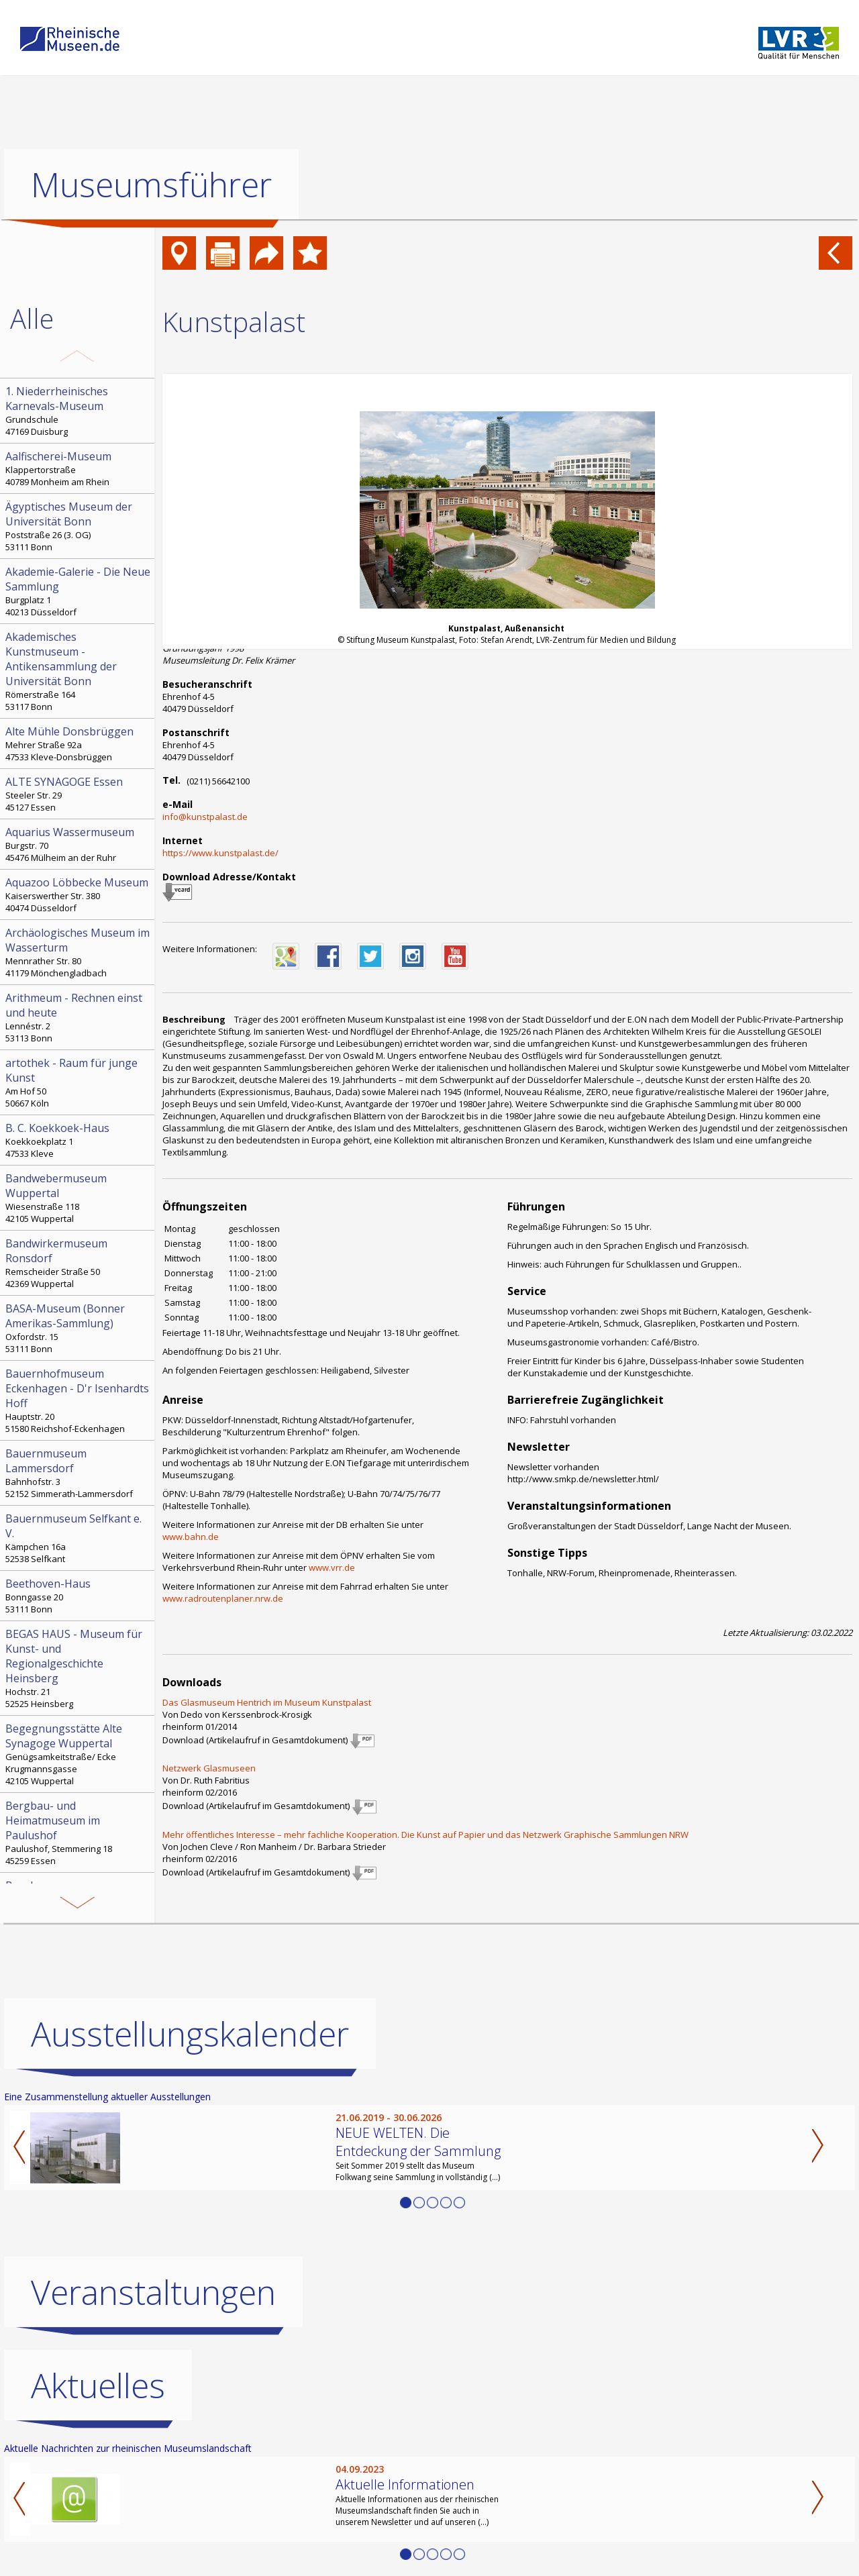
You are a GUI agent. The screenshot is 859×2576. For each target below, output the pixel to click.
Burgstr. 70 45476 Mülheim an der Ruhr (78, 844)
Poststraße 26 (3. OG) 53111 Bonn (78, 526)
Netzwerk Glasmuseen (209, 1768)
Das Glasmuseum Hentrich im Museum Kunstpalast (266, 1702)
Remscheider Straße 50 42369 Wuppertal (78, 1263)
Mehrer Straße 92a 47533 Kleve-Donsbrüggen (78, 743)
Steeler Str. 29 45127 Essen (78, 793)
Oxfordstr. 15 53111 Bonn (78, 1328)
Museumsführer (151, 184)
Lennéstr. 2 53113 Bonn (78, 1017)
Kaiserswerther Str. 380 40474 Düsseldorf (78, 894)
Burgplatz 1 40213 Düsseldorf (78, 591)
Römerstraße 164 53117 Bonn (78, 671)
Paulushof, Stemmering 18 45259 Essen (78, 1832)
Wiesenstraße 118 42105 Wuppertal (78, 1198)
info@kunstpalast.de (205, 817)
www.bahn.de (190, 1537)
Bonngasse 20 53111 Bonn (78, 1595)
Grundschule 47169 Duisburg (78, 410)
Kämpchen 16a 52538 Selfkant (78, 1538)
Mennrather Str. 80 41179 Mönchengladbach (78, 952)
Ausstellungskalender (190, 2034)
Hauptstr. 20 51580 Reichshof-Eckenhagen (78, 1400)
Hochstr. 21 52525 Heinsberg (78, 1668)
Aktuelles (98, 2385)
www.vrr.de (332, 1567)
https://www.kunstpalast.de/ (220, 853)
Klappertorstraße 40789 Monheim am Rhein (78, 468)
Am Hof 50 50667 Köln (78, 1082)
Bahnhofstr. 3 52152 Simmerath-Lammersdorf (78, 1473)
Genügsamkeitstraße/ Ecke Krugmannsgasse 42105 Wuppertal (78, 1754)
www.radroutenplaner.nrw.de (222, 1598)
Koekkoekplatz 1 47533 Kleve (78, 1140)
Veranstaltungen (153, 2292)
